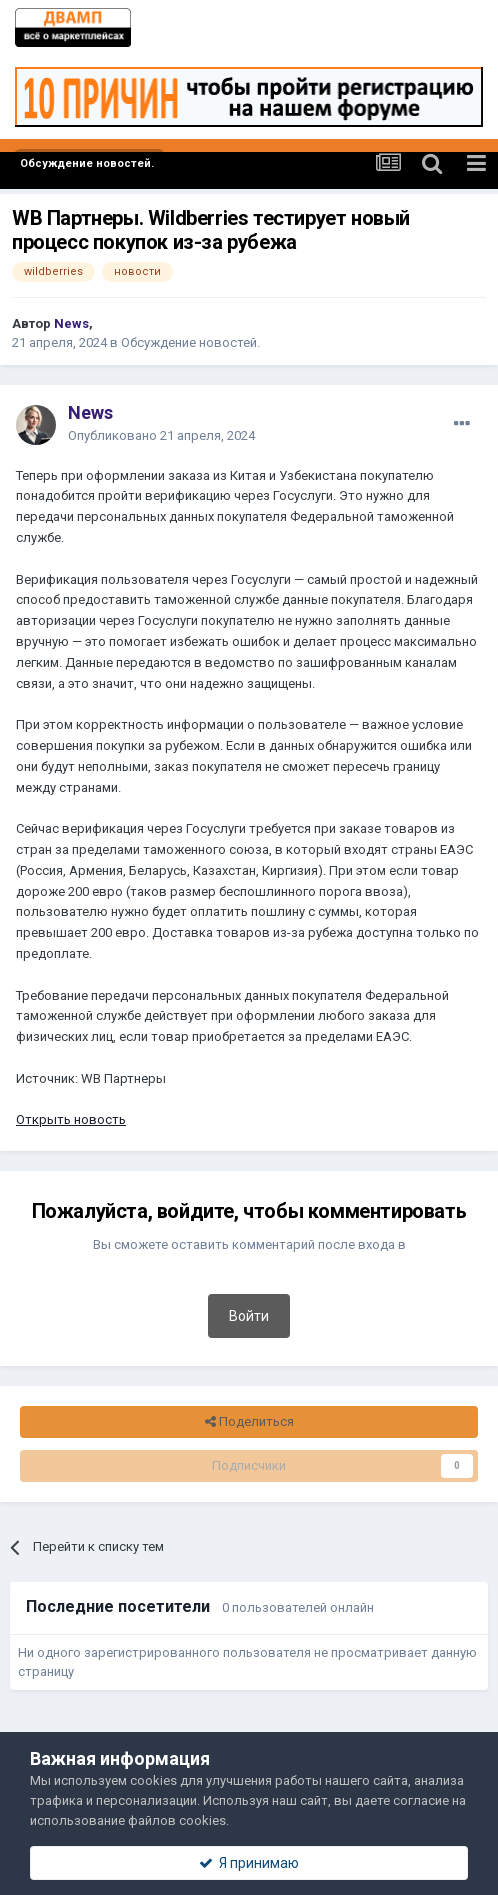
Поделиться (249, 1422)
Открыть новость (71, 1119)
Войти (249, 1316)
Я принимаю (249, 1863)
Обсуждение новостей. (190, 342)
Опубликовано (161, 435)
